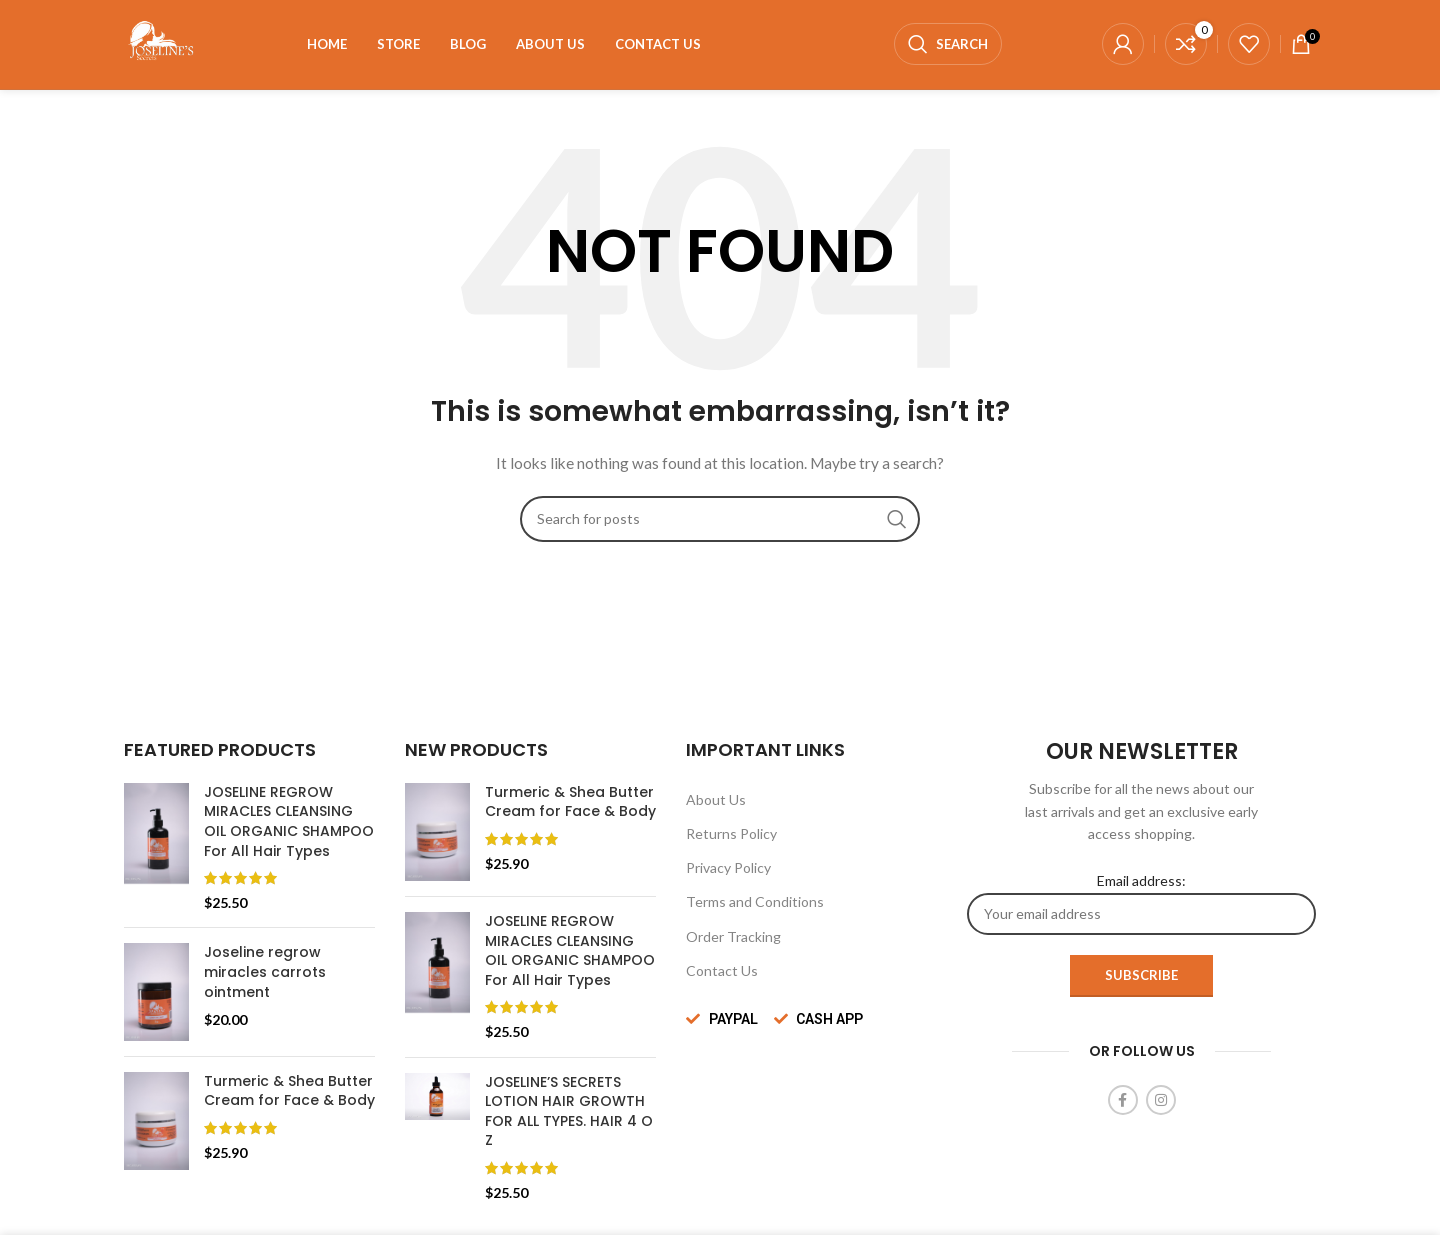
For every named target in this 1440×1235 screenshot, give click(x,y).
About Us (716, 800)
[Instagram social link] (1161, 1101)
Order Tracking (733, 937)
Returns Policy (731, 834)
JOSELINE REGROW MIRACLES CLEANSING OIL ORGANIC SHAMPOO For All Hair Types (289, 823)
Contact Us (722, 971)
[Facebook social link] (1123, 1101)
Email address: (1141, 904)
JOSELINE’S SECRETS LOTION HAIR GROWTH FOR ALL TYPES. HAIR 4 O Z (569, 1113)
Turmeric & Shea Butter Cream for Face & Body (289, 1092)
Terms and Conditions (755, 902)
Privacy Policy (728, 868)
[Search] (948, 45)
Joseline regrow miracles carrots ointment (265, 973)
